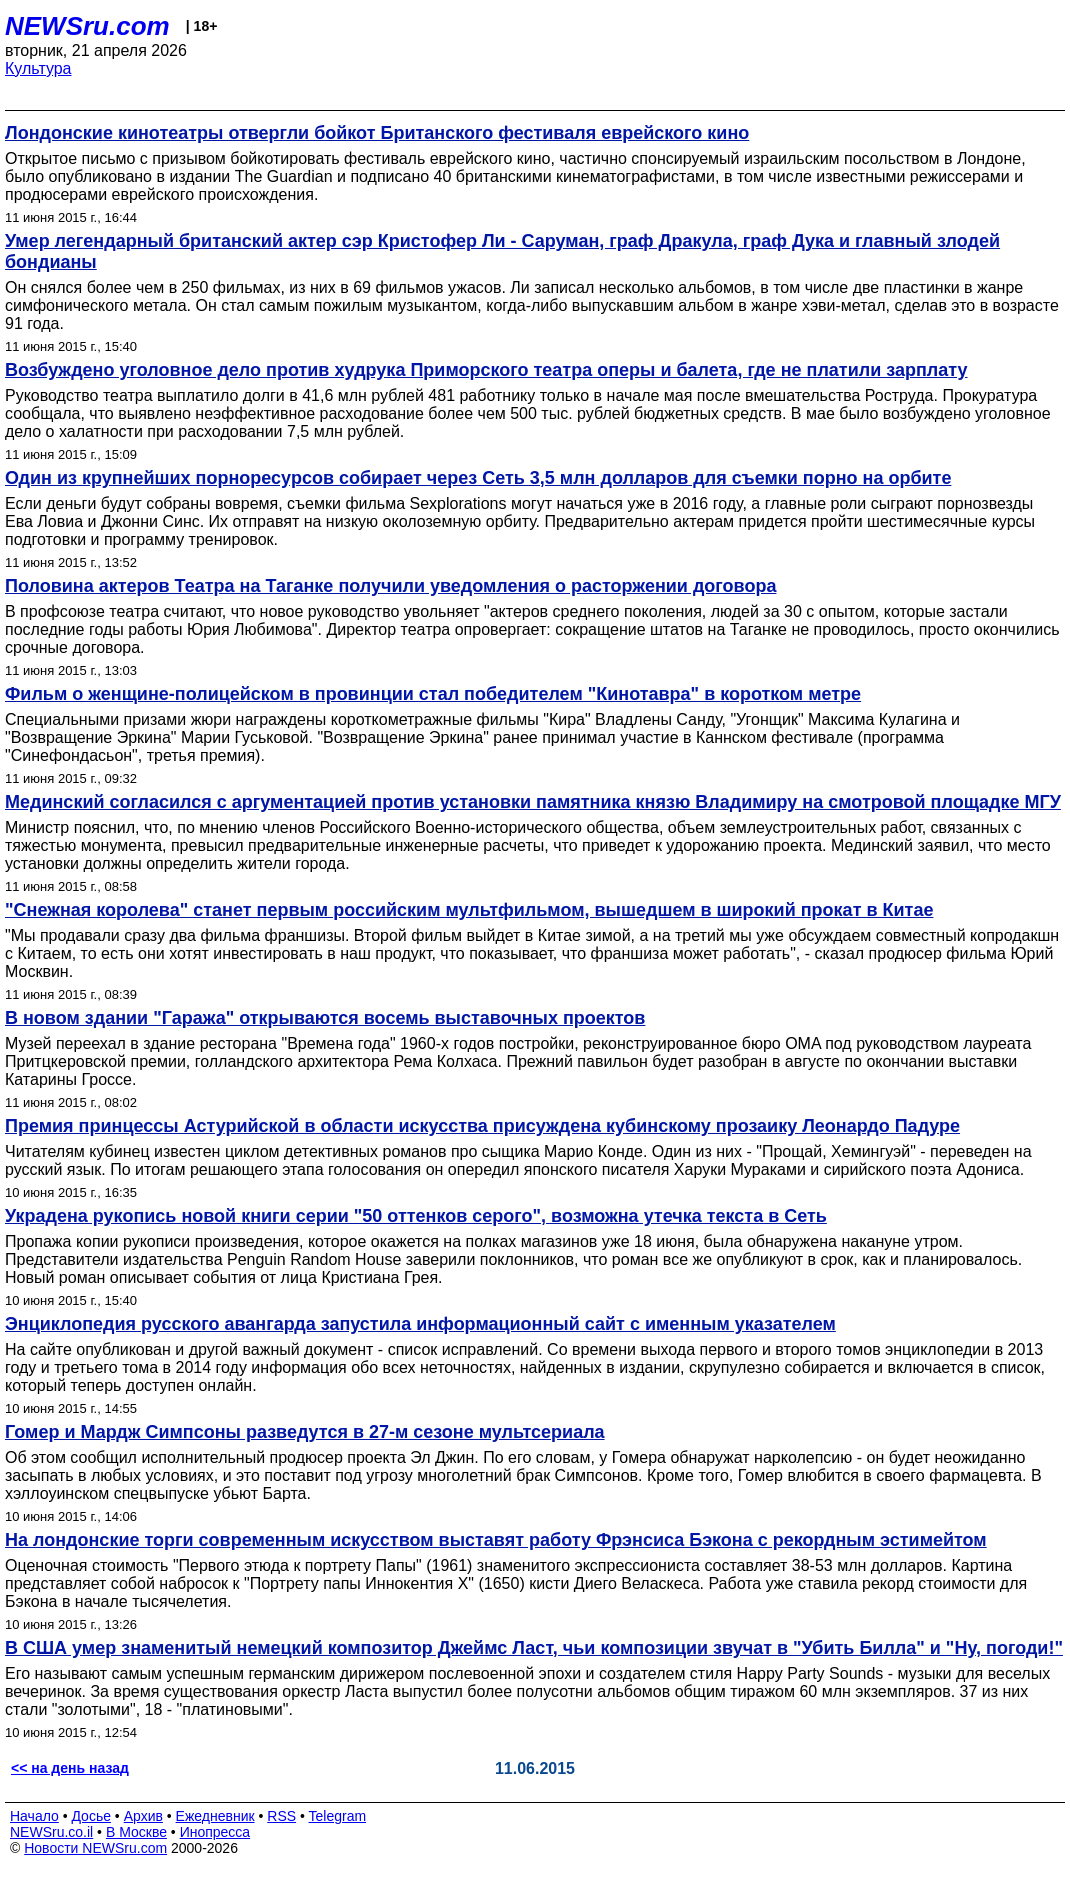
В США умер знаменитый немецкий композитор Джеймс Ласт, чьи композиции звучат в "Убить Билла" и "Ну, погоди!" (534, 1648)
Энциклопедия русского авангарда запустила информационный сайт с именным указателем (420, 1324)
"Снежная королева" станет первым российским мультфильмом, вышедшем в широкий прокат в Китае (469, 910)
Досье (91, 1816)
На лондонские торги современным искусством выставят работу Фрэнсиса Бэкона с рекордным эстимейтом (496, 1540)
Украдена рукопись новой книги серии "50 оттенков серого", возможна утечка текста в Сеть (416, 1216)
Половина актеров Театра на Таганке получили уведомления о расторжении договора (390, 586)
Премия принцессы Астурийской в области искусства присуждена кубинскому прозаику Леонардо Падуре (482, 1126)
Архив (143, 1816)
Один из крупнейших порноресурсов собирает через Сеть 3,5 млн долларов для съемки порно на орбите (478, 478)
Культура (38, 68)
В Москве (136, 1832)
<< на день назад (70, 1768)
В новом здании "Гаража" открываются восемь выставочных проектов (325, 1018)
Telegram (338, 1816)
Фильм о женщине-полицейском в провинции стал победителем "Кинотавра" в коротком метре (433, 694)
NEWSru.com (87, 26)
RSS (281, 1816)
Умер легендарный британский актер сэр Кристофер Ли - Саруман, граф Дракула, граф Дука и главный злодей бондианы (502, 251)
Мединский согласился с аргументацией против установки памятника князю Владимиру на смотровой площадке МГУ (533, 802)
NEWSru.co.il (51, 1832)
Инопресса (215, 1832)
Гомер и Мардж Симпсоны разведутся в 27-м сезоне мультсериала (305, 1432)
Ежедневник (215, 1816)
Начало (34, 1816)
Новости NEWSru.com (95, 1848)
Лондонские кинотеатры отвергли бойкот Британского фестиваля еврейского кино (377, 133)
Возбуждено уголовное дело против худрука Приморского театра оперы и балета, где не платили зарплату (486, 370)
